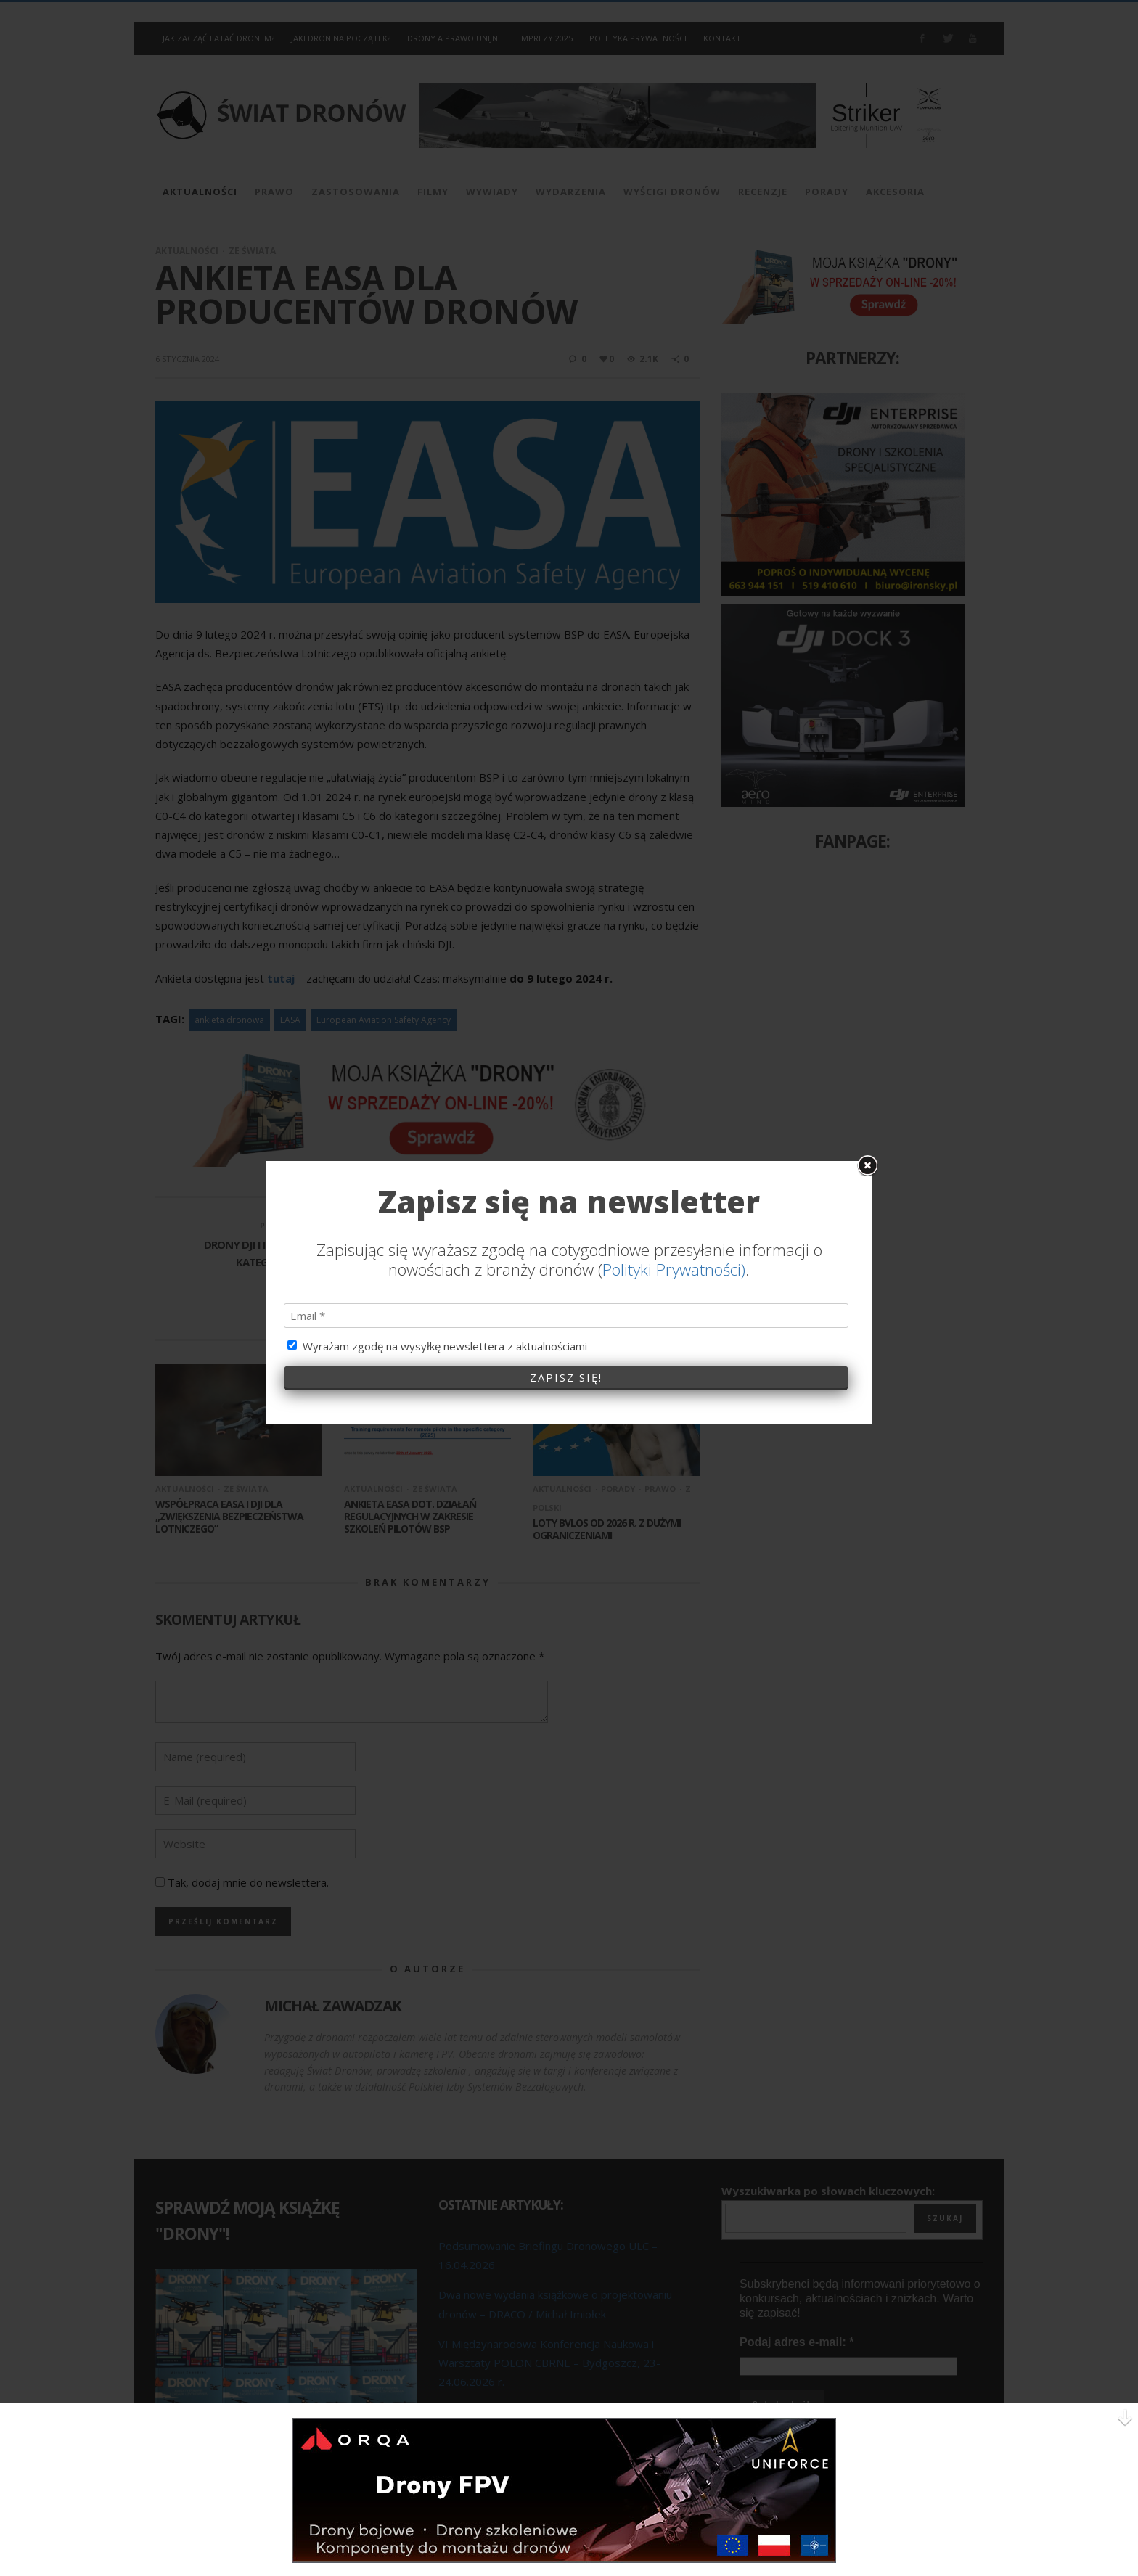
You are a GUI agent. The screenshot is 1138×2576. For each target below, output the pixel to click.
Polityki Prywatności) (673, 1020)
